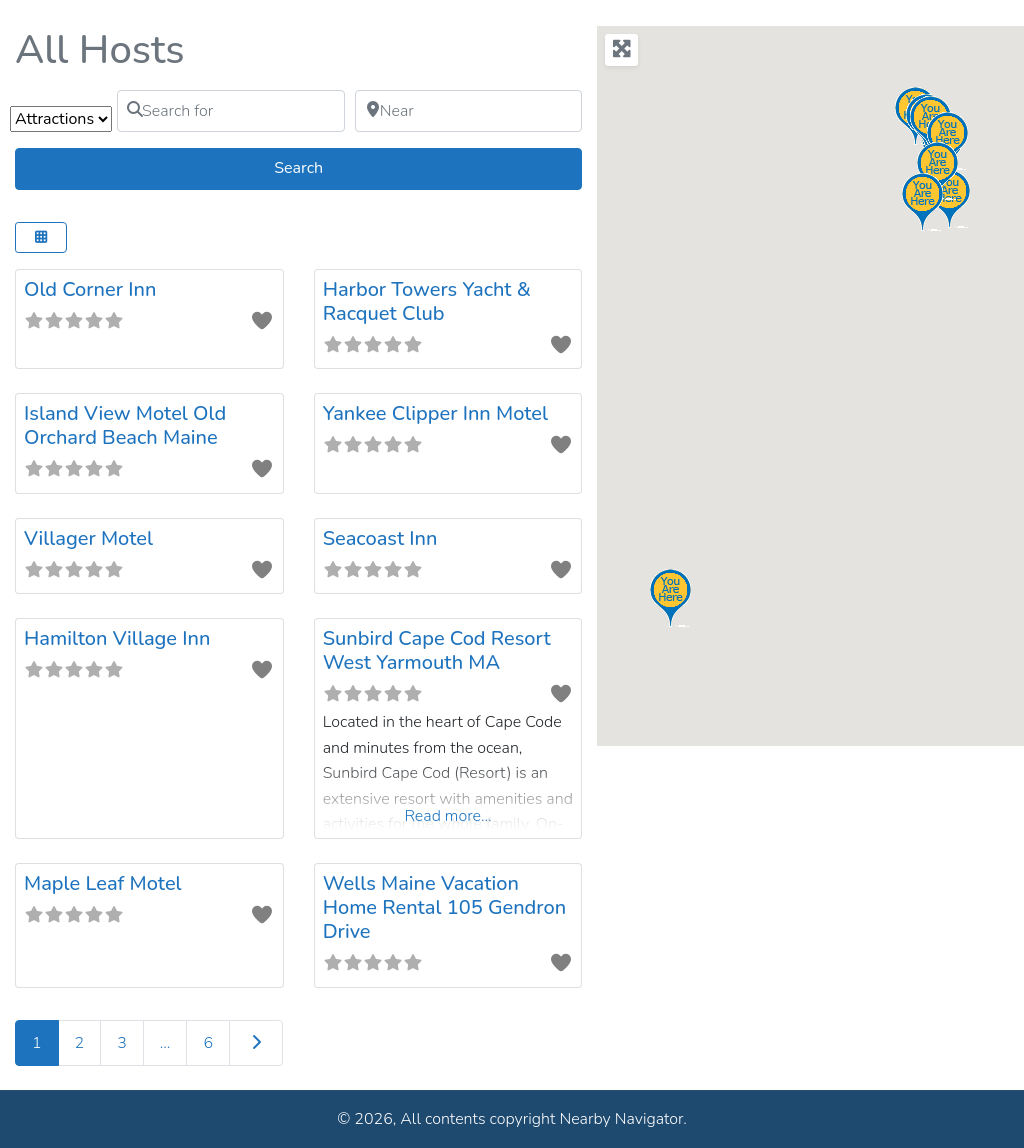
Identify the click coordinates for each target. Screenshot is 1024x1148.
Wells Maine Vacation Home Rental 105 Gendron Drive (444, 907)
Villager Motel (88, 538)
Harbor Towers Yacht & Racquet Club (427, 301)
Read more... (447, 816)
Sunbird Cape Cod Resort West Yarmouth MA (437, 650)
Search (322, 167)
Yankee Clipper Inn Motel (435, 413)
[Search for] (231, 111)
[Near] (469, 111)
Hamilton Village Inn (117, 638)
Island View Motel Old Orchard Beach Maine (125, 425)
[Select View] (41, 237)
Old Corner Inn (90, 289)
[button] (937, 170)
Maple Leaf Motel (103, 883)
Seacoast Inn (380, 538)
